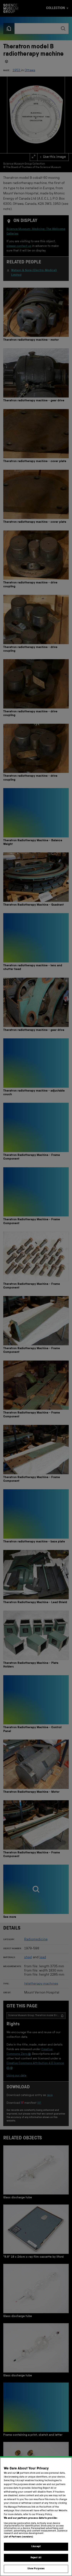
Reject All (36, 2558)
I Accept (36, 2546)
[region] (36, 2516)
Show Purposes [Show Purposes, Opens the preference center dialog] (36, 2569)
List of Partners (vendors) (18, 2537)
